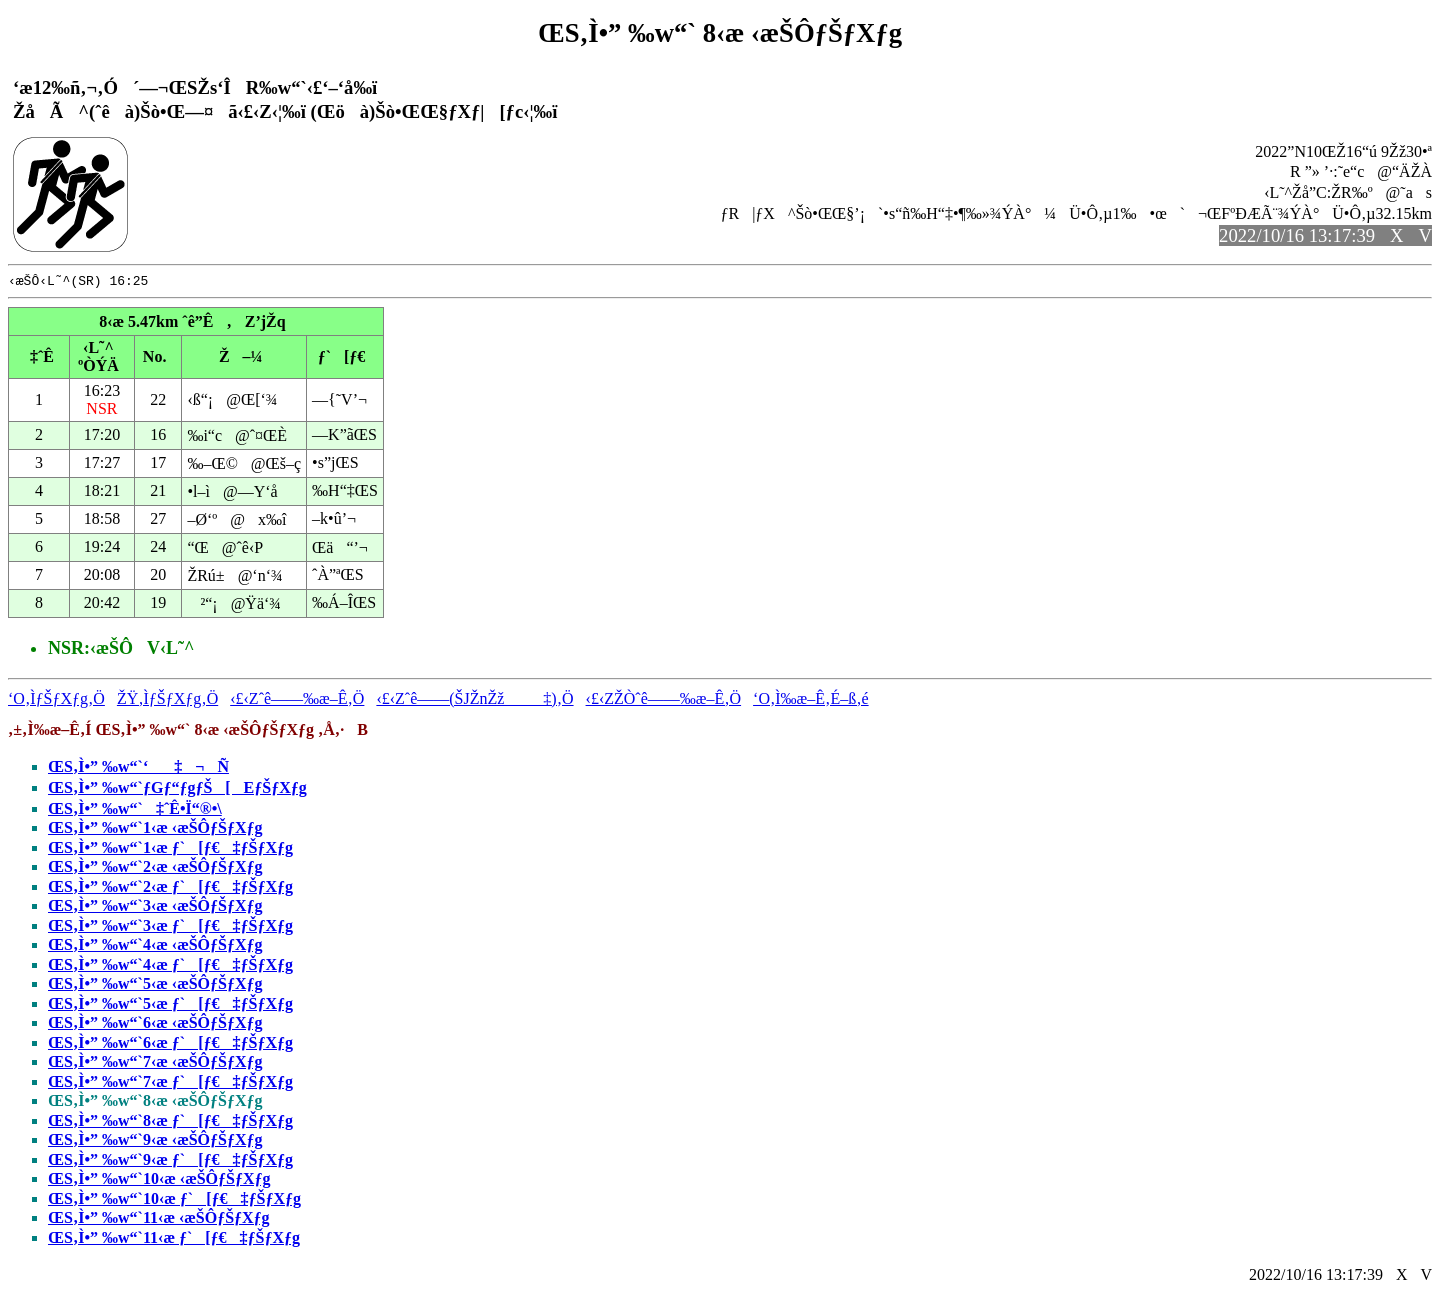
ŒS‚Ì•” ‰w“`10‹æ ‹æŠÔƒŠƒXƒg (159, 1181)
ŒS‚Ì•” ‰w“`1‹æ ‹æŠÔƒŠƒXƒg (155, 830)
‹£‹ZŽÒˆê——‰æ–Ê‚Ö (664, 701)
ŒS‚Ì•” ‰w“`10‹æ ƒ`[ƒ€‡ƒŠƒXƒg (174, 1201)
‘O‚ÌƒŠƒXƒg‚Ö (56, 701)
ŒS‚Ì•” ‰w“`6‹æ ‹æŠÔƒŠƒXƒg (155, 1025)
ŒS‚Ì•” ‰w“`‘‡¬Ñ (138, 769)
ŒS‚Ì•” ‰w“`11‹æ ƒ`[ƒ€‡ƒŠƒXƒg (174, 1240)
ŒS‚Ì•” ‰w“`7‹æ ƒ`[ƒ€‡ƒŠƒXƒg (170, 1084)
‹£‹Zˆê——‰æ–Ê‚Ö (297, 701)
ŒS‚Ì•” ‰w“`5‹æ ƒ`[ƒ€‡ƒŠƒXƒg (170, 1006)
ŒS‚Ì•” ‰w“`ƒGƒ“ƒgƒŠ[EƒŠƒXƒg (177, 790)
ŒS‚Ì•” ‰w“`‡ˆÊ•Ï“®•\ (135, 811)
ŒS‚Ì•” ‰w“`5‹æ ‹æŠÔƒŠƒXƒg (155, 986)
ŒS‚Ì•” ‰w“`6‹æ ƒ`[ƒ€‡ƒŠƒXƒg (170, 1045)
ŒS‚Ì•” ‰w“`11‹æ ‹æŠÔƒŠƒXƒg (159, 1220)
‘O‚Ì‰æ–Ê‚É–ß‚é (811, 701)
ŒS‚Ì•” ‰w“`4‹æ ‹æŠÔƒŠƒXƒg (155, 947)
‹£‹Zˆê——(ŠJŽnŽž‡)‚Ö (474, 701)
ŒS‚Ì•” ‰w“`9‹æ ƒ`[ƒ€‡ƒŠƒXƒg (170, 1162)
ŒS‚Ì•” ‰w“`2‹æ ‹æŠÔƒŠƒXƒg (155, 869)
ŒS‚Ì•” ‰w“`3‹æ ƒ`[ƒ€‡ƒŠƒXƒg (170, 928)
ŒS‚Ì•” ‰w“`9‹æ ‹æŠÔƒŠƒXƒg (155, 1142)
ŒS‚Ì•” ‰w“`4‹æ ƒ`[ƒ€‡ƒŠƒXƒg (170, 967)
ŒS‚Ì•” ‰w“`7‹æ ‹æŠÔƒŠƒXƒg (155, 1064)
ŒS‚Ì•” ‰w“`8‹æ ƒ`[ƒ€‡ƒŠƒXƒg (170, 1123)
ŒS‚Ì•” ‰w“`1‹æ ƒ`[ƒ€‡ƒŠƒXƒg (170, 850)
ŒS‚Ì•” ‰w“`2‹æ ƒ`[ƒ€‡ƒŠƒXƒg (170, 889)
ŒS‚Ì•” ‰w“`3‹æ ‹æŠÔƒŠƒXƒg (155, 908)
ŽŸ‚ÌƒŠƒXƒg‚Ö (167, 701)
